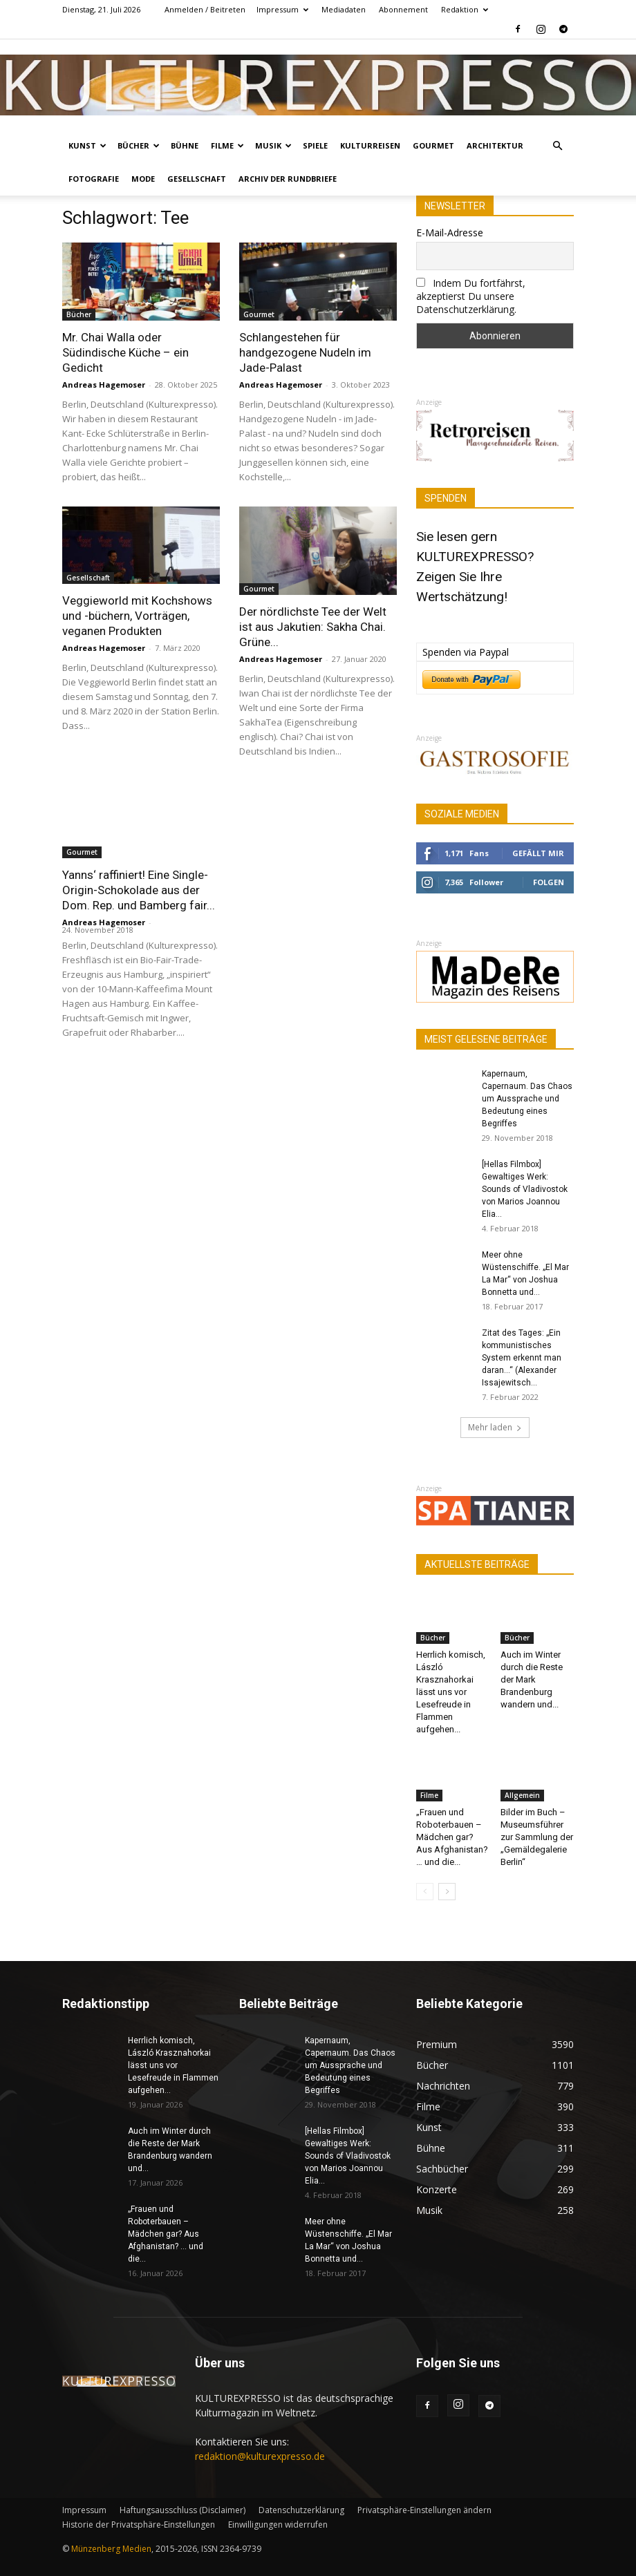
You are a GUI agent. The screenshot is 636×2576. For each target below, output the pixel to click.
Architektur (495, 145)
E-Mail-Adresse (449, 232)
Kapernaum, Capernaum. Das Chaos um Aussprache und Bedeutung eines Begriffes (527, 1098)
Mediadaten (343, 9)
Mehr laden (495, 1427)
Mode (143, 178)
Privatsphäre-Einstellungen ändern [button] (424, 2510)
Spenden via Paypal (465, 652)
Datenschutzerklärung (301, 2510)
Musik (273, 145)
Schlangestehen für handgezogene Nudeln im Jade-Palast (305, 352)
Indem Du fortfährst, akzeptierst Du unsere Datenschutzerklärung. (470, 296)
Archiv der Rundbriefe (287, 178)
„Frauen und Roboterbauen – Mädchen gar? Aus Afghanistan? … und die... (452, 1837)
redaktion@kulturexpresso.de (260, 2456)
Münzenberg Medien (111, 2549)
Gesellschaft (196, 178)
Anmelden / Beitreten (205, 9)
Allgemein (522, 1795)
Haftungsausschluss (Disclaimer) (182, 2510)
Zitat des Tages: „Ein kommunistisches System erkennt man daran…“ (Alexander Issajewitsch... (521, 1358)
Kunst (87, 145)
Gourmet (433, 145)
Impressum (282, 9)
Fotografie (93, 178)
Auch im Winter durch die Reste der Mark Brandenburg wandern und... (532, 1679)
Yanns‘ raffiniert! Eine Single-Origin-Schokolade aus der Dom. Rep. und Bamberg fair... (138, 890)
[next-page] (447, 1891)
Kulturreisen (370, 145)
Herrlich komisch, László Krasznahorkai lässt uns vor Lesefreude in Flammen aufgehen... (450, 1691)
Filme (227, 145)
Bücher (139, 145)
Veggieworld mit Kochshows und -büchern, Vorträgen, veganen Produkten (137, 616)
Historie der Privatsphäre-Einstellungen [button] (138, 2524)
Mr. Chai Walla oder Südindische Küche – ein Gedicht (125, 352)
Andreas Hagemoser (103, 384)
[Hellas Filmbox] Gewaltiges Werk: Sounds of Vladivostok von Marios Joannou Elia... (525, 1189)
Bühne (184, 145)
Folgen (548, 882)
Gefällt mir (538, 853)
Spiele (315, 145)
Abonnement (403, 9)
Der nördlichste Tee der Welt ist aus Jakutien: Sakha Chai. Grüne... (312, 627)
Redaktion (464, 9)
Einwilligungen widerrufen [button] (278, 2524)
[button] (557, 146)
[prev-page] (424, 1891)
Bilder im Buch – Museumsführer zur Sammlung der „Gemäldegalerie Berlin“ (537, 1837)
